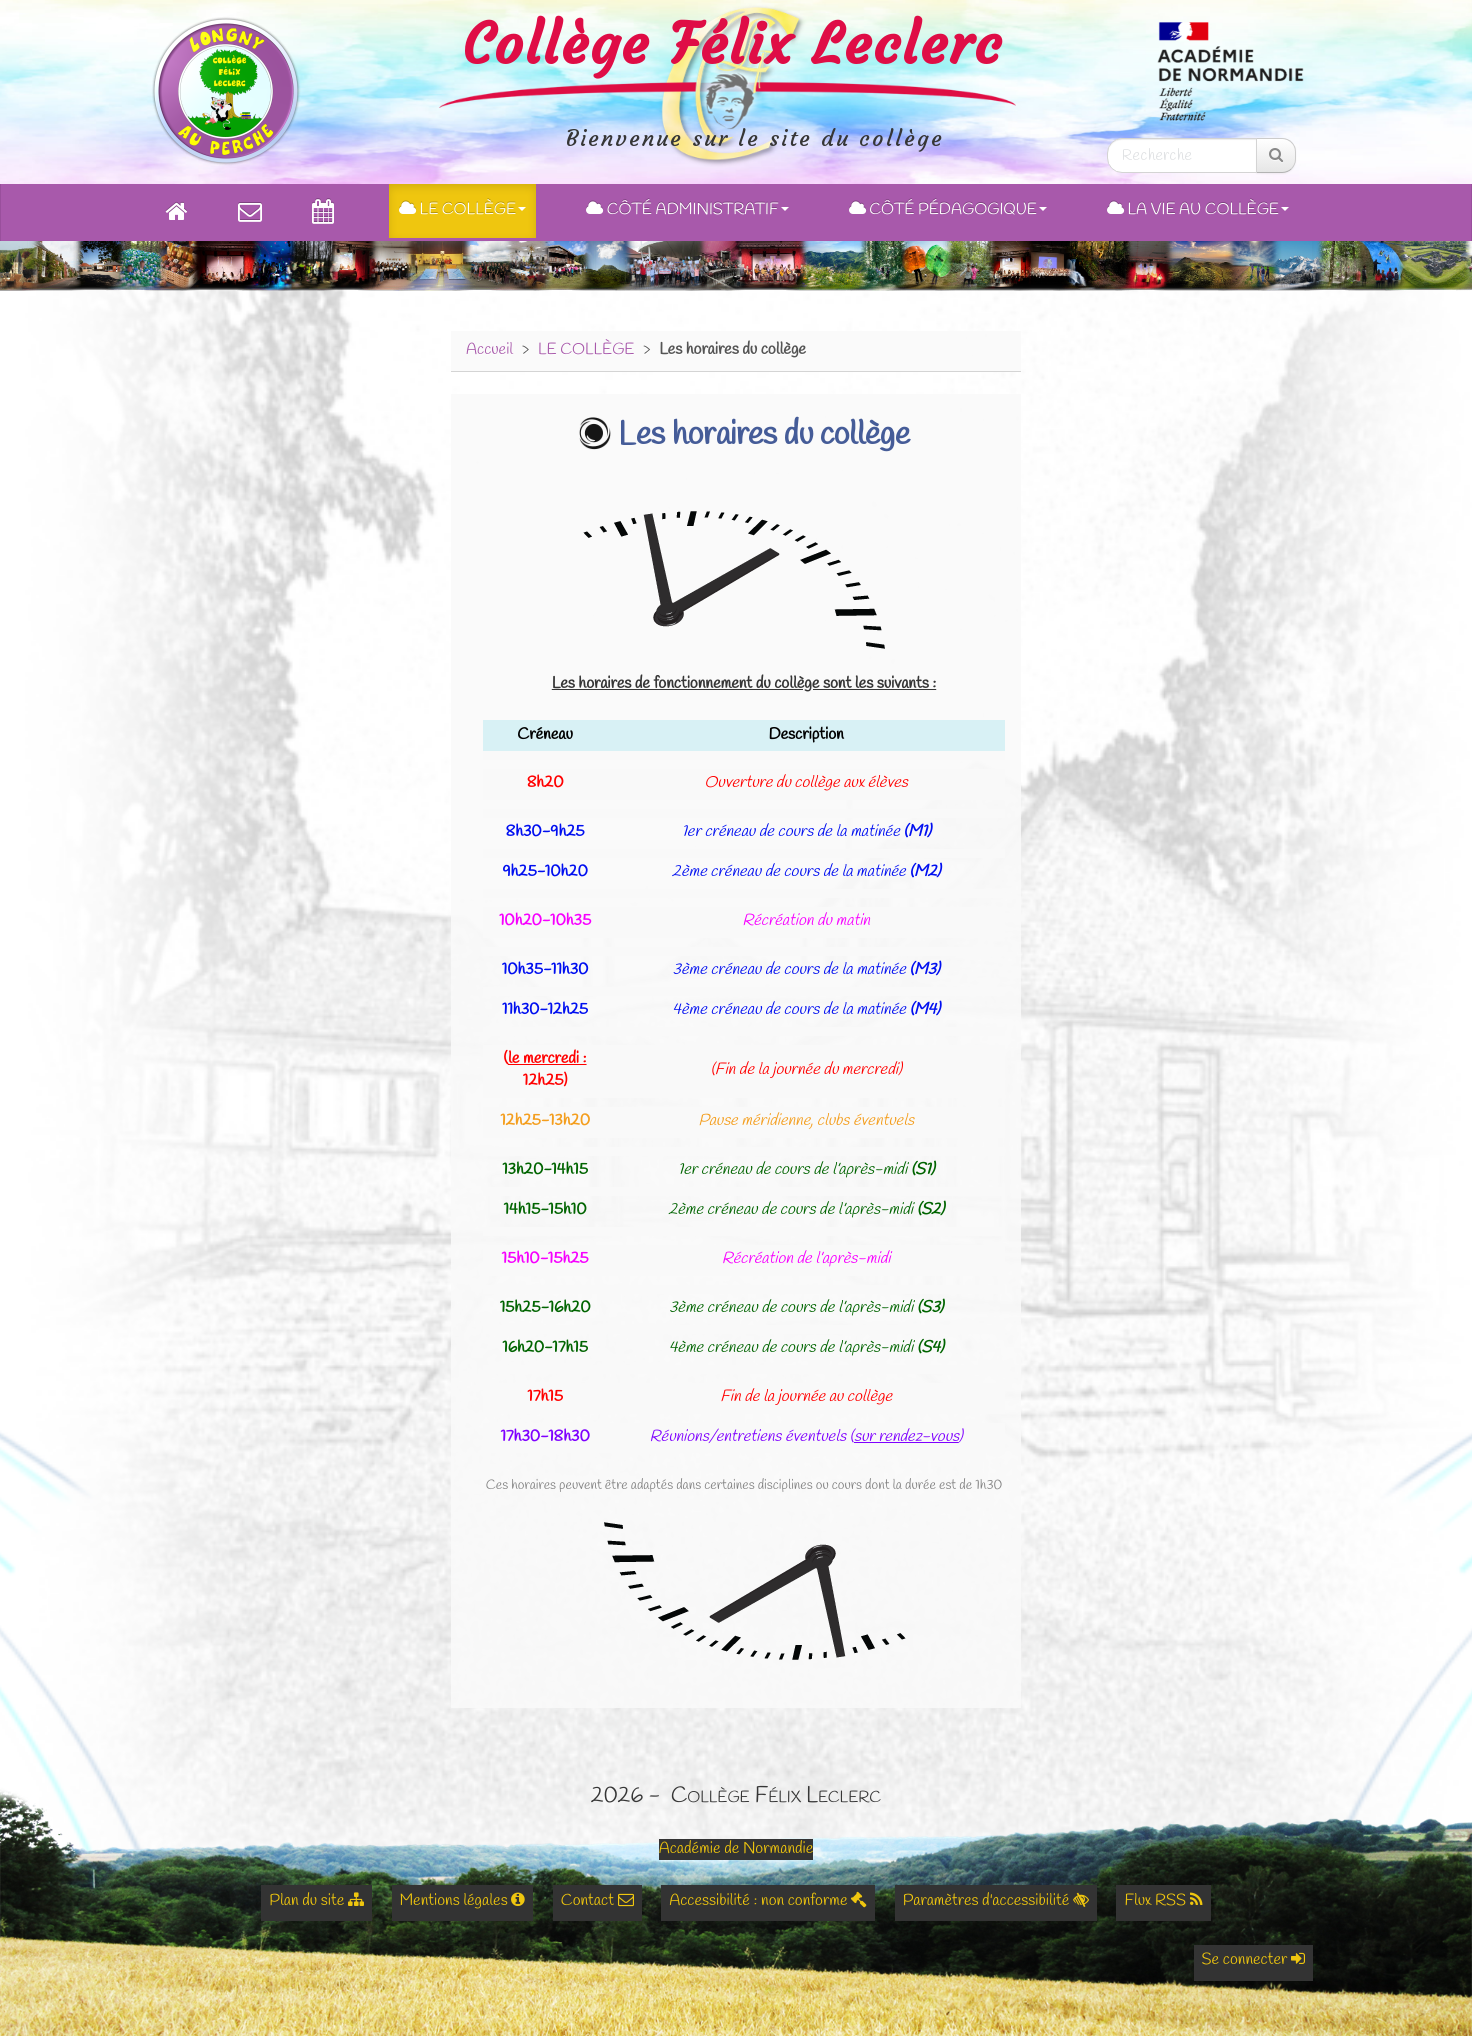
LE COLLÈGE (586, 350)
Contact (597, 1901)
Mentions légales (463, 1901)
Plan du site (316, 1901)
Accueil (489, 350)
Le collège (462, 210)
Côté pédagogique (948, 210)
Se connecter (1253, 1960)
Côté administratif (687, 210)
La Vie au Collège (1198, 210)
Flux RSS (1163, 1901)
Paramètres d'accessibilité (996, 1901)
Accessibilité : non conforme (768, 1901)
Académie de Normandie (736, 1849)
